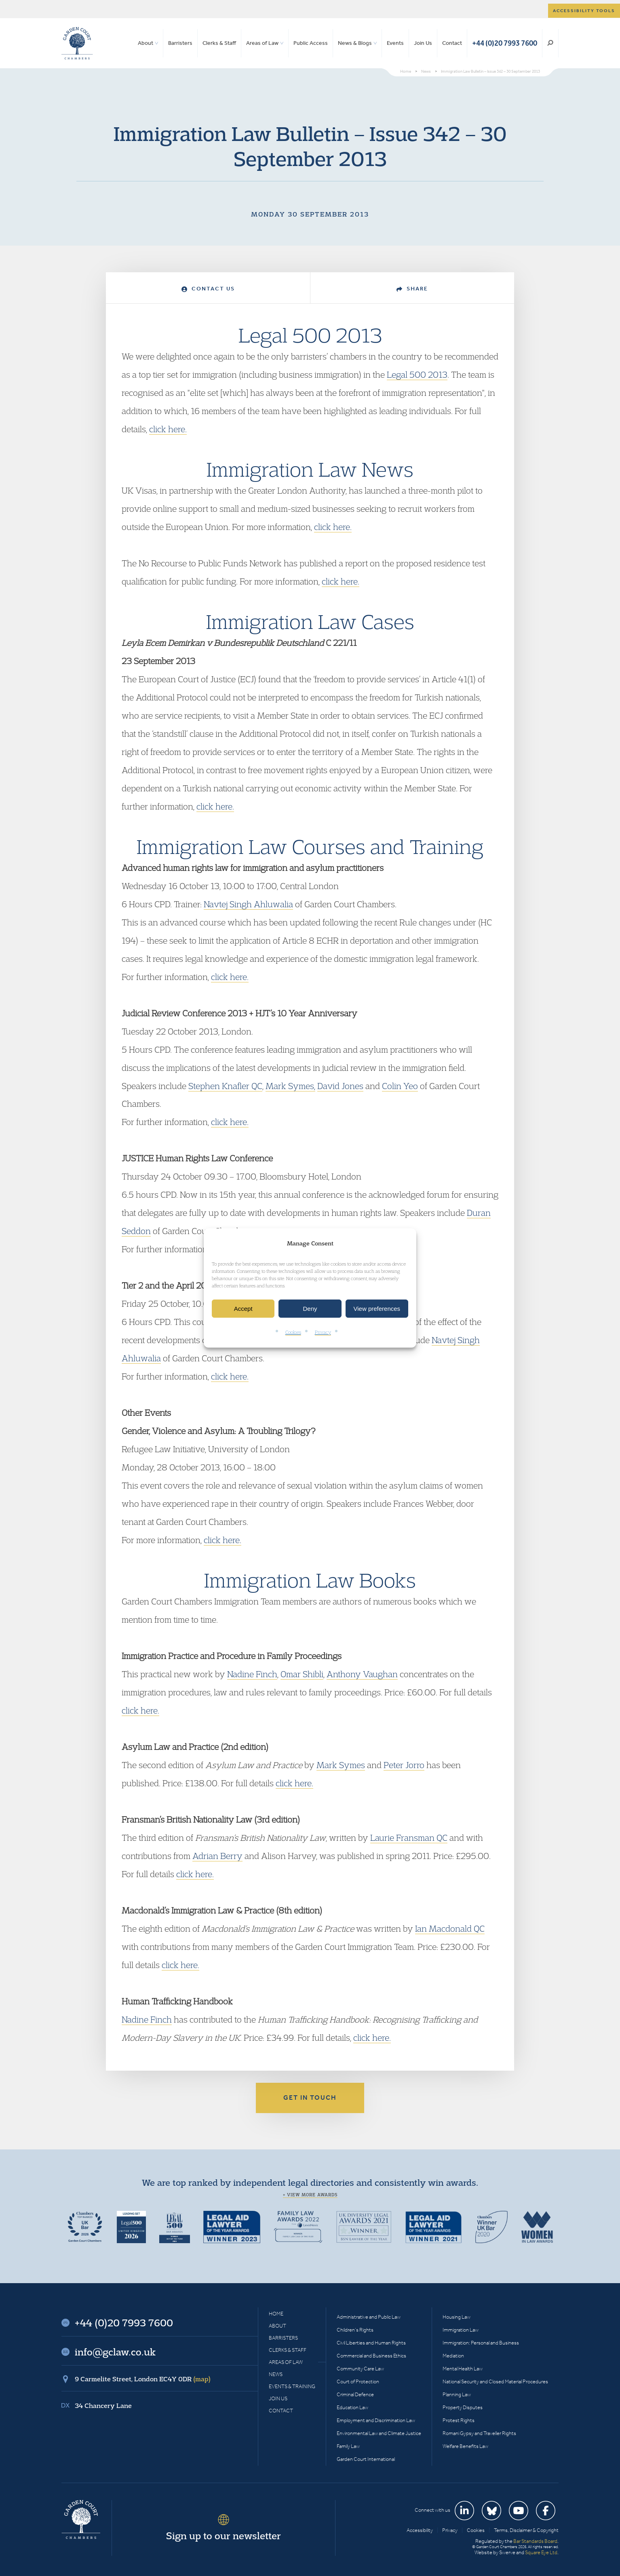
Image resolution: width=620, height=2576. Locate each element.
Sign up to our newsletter (223, 2536)
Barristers (180, 43)
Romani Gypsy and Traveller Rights (479, 2433)
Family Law (348, 2446)
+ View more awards (310, 2194)
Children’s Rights (355, 2330)
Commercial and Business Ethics (371, 2356)
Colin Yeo (400, 1086)
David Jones (340, 1086)
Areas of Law (262, 43)
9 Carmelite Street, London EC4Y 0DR (143, 2379)
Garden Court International (366, 2459)
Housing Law (456, 2317)
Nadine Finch (252, 1674)
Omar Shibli (301, 1674)
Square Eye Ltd (541, 2552)
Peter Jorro (404, 1765)
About (145, 43)
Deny (310, 1308)
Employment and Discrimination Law (376, 2420)
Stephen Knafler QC (225, 1086)
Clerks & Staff (219, 43)
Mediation (453, 2356)
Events (395, 43)
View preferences (377, 1308)
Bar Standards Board (535, 2541)
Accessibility (420, 2530)
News (276, 2374)
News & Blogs (355, 43)
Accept (243, 1308)
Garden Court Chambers (77, 43)
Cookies (293, 1332)
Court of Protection (358, 2381)
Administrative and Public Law (369, 2317)
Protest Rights (458, 2420)
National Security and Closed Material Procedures (495, 2381)
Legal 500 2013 (417, 374)
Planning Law (457, 2394)
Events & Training (292, 2386)
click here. (168, 429)
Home (276, 2314)
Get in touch (310, 2097)
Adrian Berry (217, 1856)
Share (412, 288)
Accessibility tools (584, 10)
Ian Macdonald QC (450, 1928)
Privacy (323, 1332)
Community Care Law (360, 2369)
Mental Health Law (463, 2369)
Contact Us (208, 288)
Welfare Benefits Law (465, 2446)
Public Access (310, 43)
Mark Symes (340, 1765)
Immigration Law (461, 2330)
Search (550, 43)
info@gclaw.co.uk (115, 2352)
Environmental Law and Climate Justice (379, 2433)
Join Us (423, 43)
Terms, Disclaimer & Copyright (526, 2530)
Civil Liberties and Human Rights (371, 2343)
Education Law (352, 2407)
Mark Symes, (290, 1086)
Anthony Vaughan (362, 1674)
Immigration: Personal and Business (481, 2343)
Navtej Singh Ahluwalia (248, 904)
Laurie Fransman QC (408, 1837)
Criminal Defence (355, 2394)
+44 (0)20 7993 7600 (504, 43)
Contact (452, 43)
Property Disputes (463, 2407)
